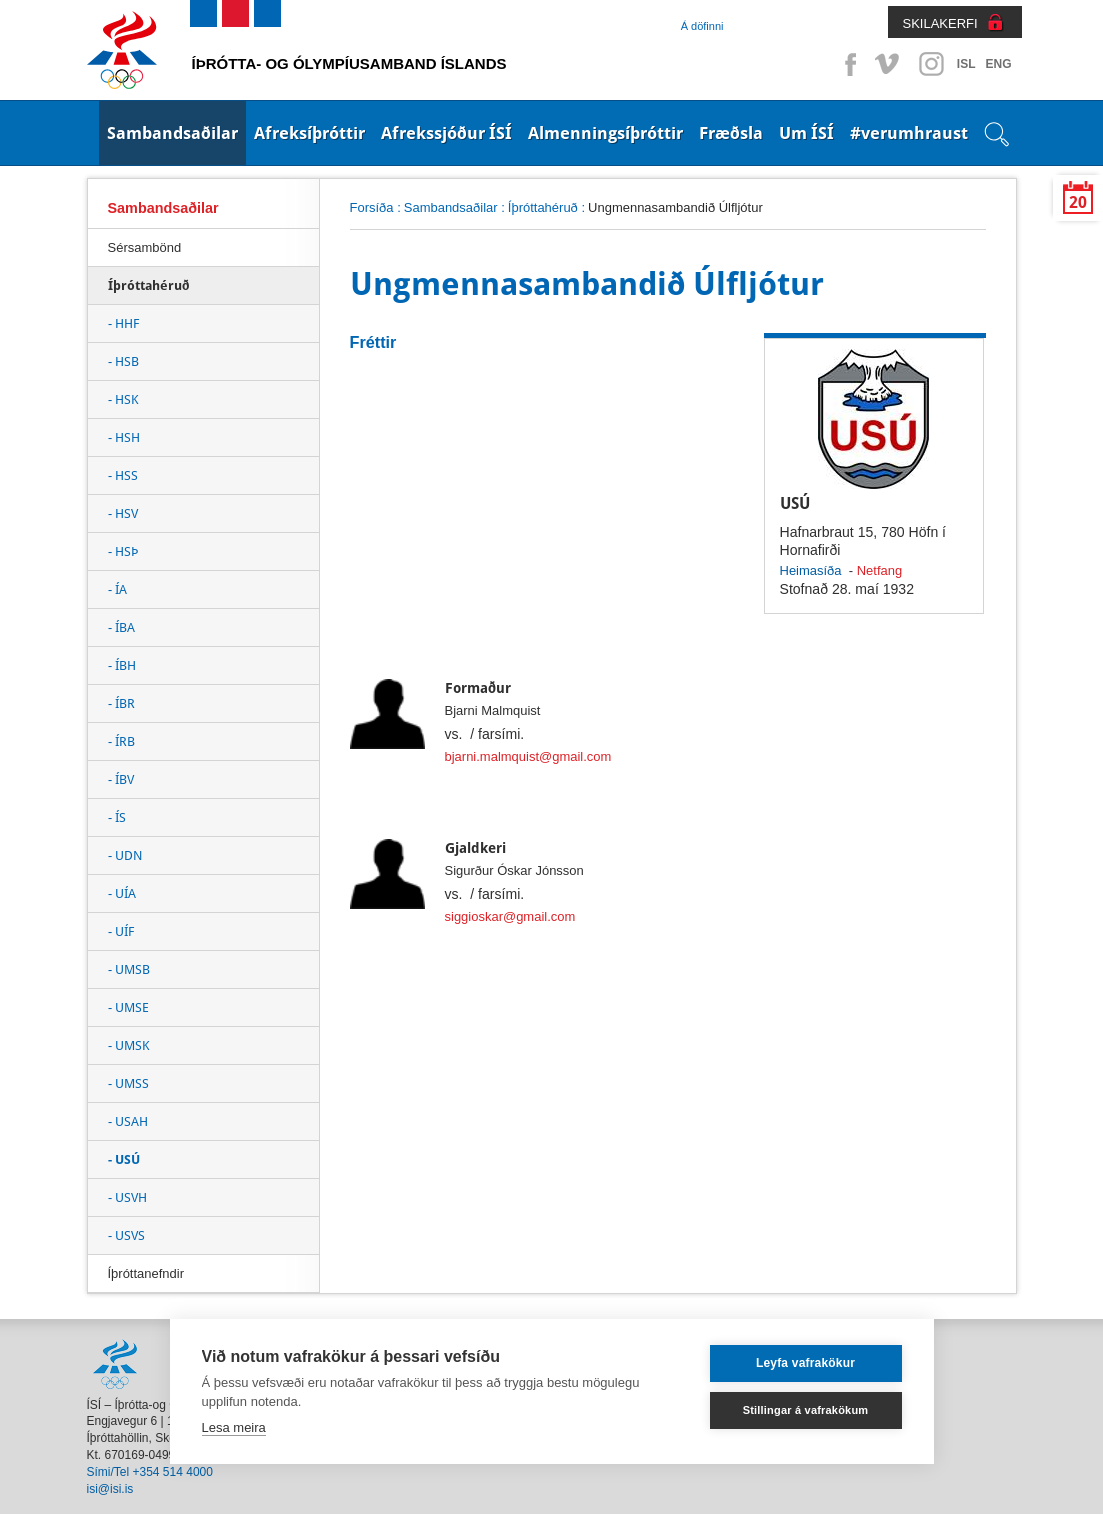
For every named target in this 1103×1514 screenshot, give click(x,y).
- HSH (124, 437)
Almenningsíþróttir (605, 133)
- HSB (123, 361)
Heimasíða (811, 570)
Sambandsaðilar (172, 133)
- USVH (127, 1197)
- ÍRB (121, 741)
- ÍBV (121, 779)
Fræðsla (731, 133)
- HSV (123, 513)
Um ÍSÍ (806, 133)
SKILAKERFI (940, 23)
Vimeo (889, 64)
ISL (966, 64)
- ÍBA (121, 627)
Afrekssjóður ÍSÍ (446, 133)
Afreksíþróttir (309, 133)
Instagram (931, 64)
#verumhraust (909, 133)
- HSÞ (123, 551)
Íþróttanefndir (146, 1273)
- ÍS (117, 817)
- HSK (123, 399)
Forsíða (372, 207)
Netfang (879, 570)
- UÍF (121, 931)
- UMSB (129, 969)
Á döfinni (702, 26)
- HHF (123, 323)
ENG (998, 64)
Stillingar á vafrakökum (806, 1410)
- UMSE (128, 1007)
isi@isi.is (110, 1489)
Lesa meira (234, 1427)
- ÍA (117, 589)
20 (1078, 202)
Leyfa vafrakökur (805, 1363)
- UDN (125, 855)
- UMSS (128, 1083)
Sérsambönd (145, 247)
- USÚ (124, 1159)
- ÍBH (122, 665)
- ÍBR (121, 703)
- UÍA (122, 893)
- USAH (128, 1121)
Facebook (847, 64)
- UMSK (129, 1045)
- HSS (123, 475)
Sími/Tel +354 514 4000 (150, 1472)
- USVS (126, 1235)
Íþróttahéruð (543, 207)
